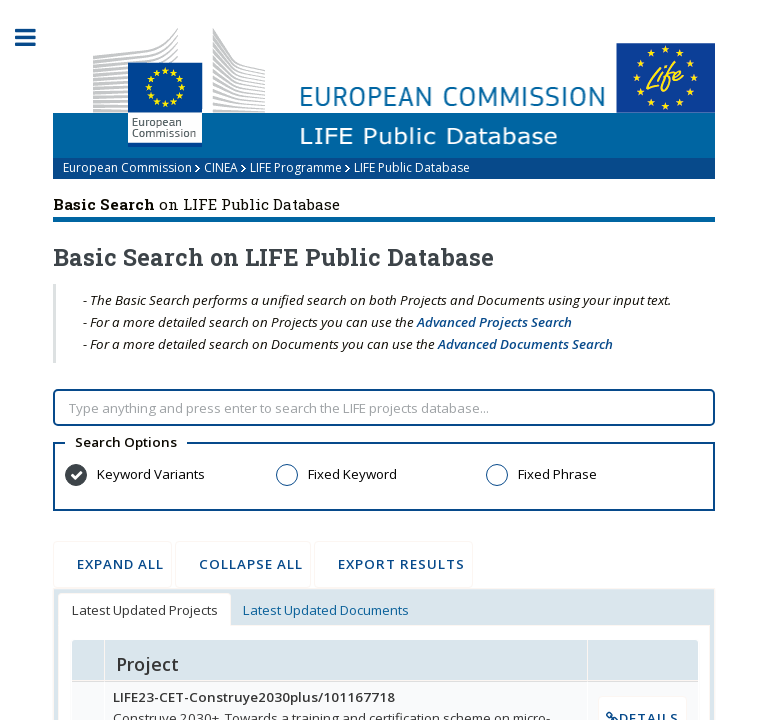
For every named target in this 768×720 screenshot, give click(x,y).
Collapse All (243, 564)
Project (147, 664)
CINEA (221, 167)
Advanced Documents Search (525, 344)
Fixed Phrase (557, 474)
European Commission (127, 167)
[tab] (144, 609)
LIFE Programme (296, 167)
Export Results (393, 564)
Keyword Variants (151, 474)
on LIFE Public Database (196, 204)
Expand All (112, 564)
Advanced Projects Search (494, 322)
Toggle (36, 37)
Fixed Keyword (352, 474)
